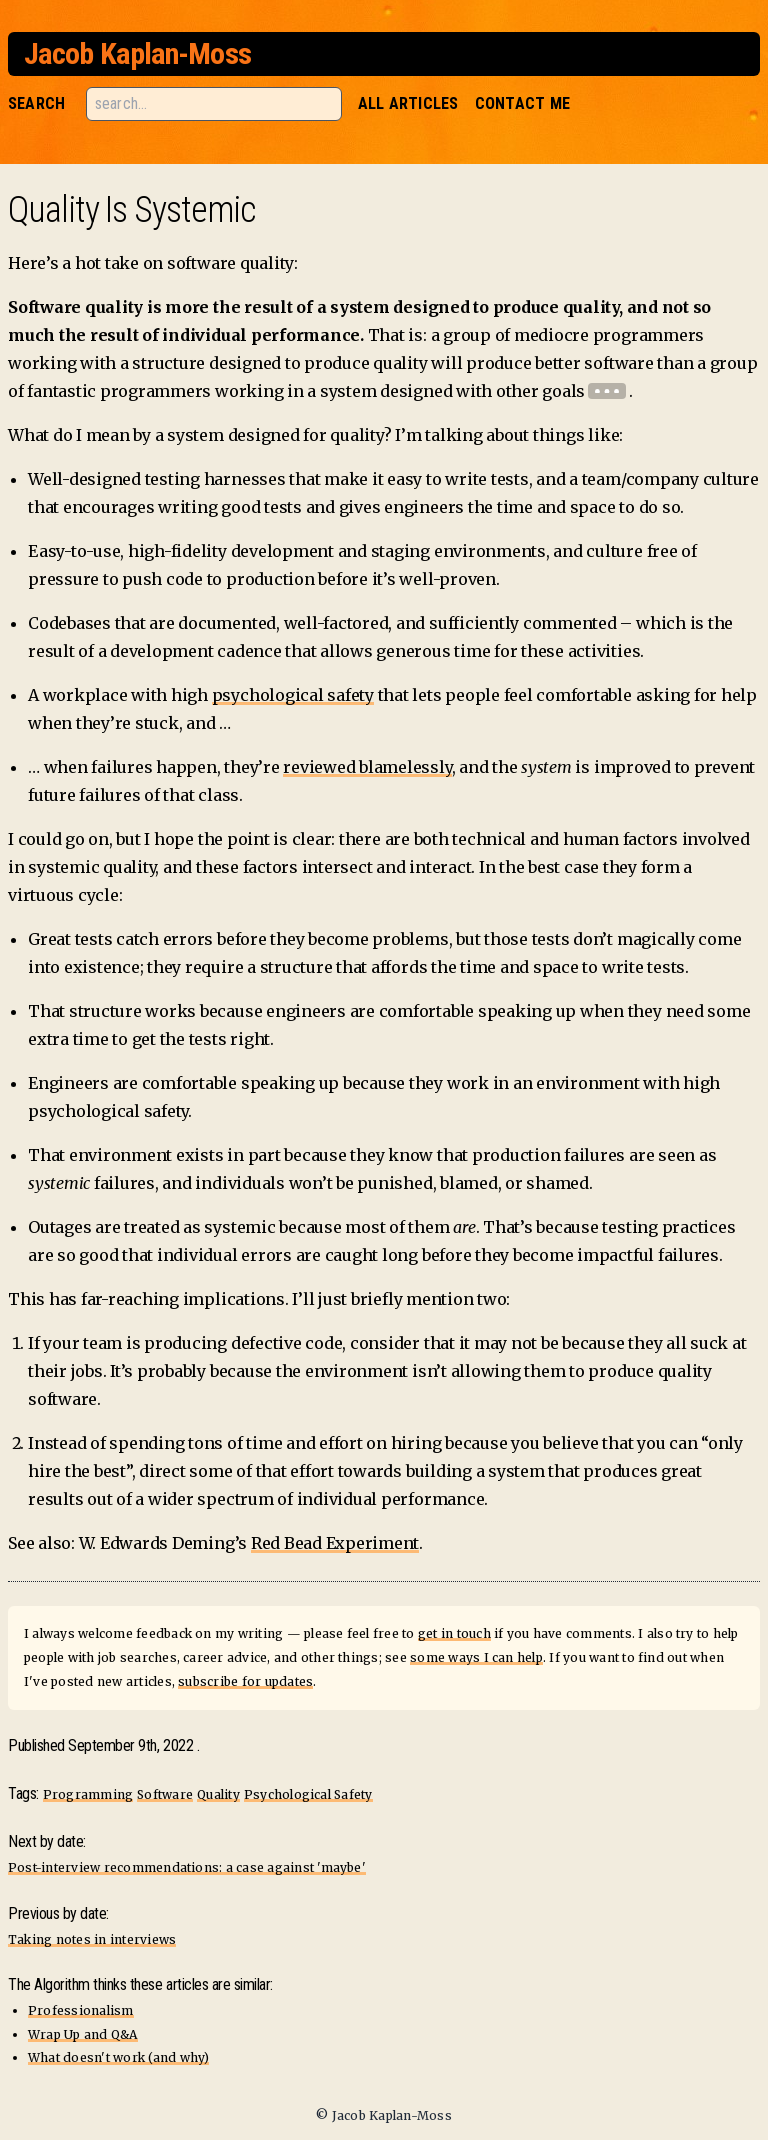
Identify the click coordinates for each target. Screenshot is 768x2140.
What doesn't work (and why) (118, 2057)
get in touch (454, 1633)
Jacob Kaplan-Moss (137, 53)
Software (165, 1794)
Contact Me (522, 103)
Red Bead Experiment (335, 1543)
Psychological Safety (308, 1794)
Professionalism (81, 2010)
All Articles (408, 103)
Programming (88, 1794)
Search (36, 103)
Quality (218, 1794)
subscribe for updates (245, 1681)
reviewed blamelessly (367, 767)
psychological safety (293, 695)
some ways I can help (476, 1657)
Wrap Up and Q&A (83, 2034)
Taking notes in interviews (92, 1939)
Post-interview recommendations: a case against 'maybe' (187, 1867)
